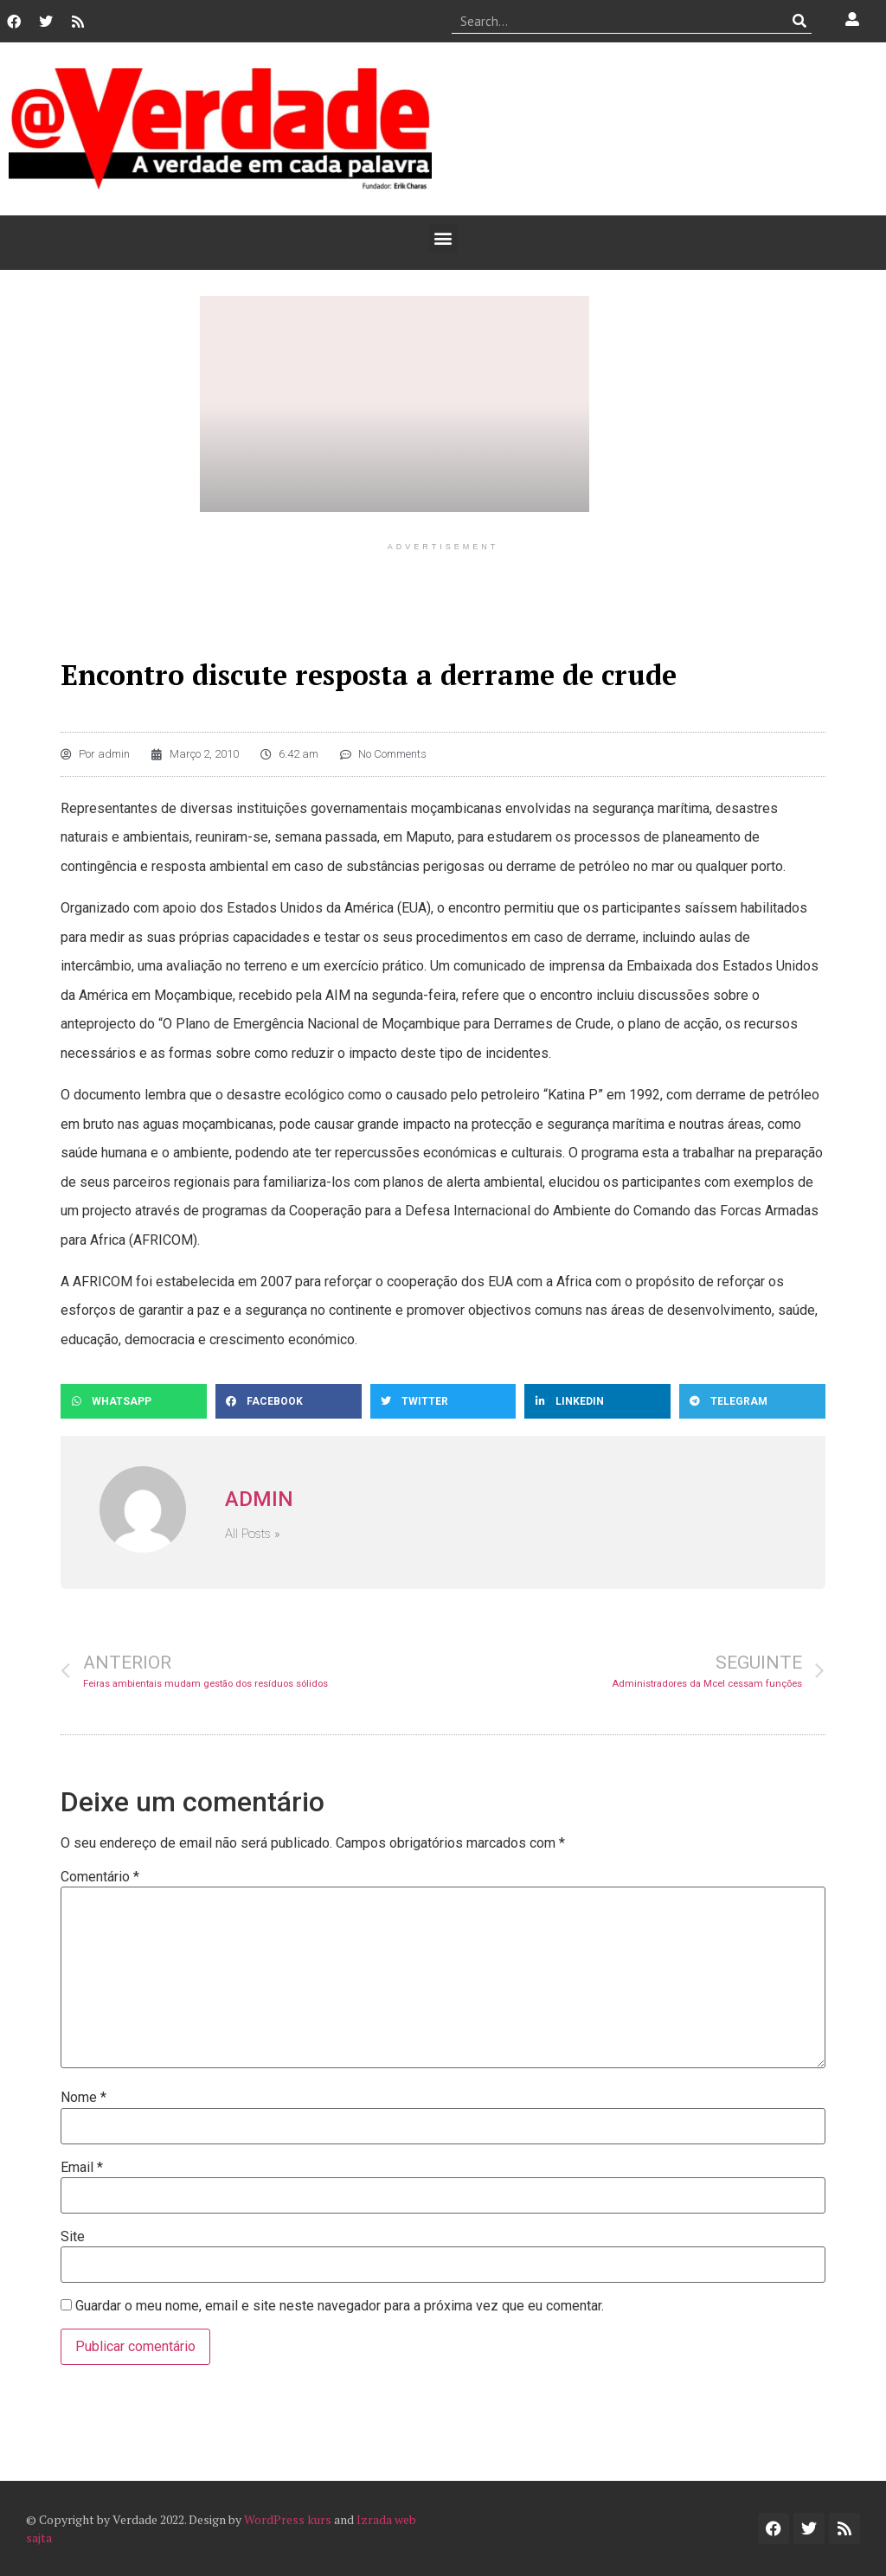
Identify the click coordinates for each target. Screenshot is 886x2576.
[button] (443, 238)
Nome (83, 2098)
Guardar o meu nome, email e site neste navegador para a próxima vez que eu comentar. (339, 2306)
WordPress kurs (287, 2519)
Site (73, 2237)
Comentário (100, 1877)
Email (82, 2168)
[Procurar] (799, 21)
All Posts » (252, 1534)
